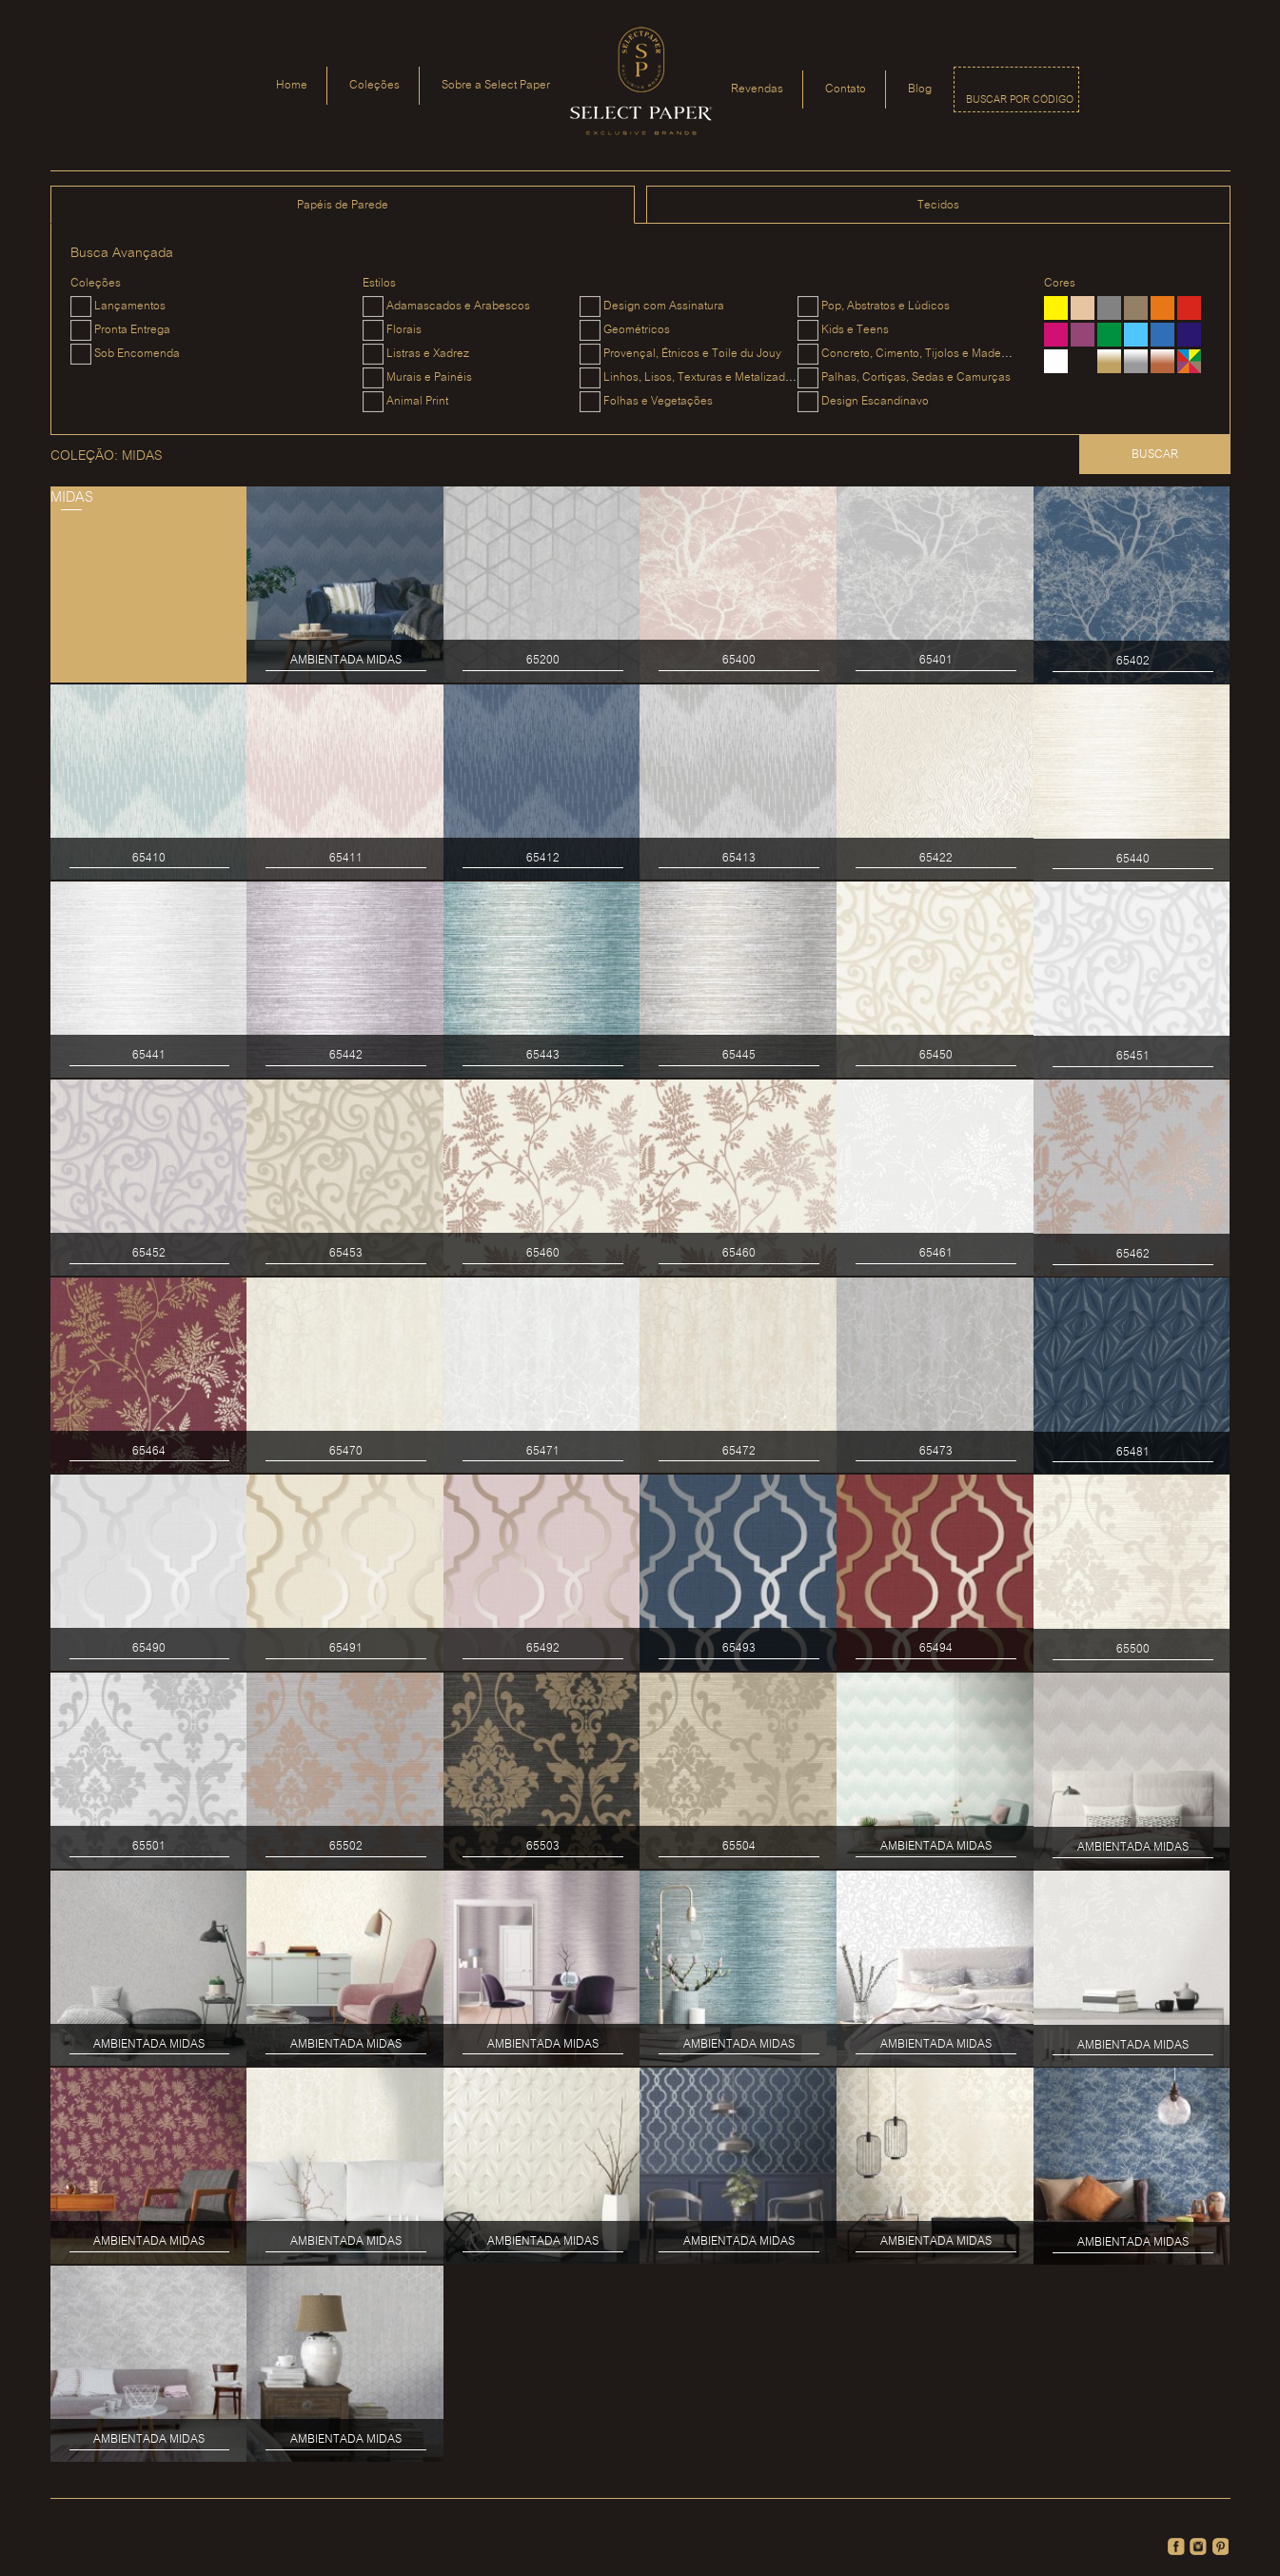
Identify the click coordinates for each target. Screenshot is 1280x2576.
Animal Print (417, 401)
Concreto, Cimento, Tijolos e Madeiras (920, 354)
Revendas (757, 89)
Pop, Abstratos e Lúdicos (885, 306)
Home (291, 85)
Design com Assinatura (663, 306)
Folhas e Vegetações (658, 401)
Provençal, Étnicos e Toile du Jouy (692, 354)
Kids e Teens (855, 330)
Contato (845, 89)
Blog (920, 89)
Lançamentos (130, 306)
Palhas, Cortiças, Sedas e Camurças (916, 377)
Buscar (1155, 454)
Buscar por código (1019, 100)
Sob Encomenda (137, 354)
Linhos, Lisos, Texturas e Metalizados (700, 377)
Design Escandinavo (875, 401)
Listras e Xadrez (427, 354)
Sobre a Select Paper (496, 85)
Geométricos (636, 330)
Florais (404, 330)
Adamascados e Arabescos (458, 306)
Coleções (374, 85)
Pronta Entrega (132, 330)
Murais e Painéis (429, 377)
